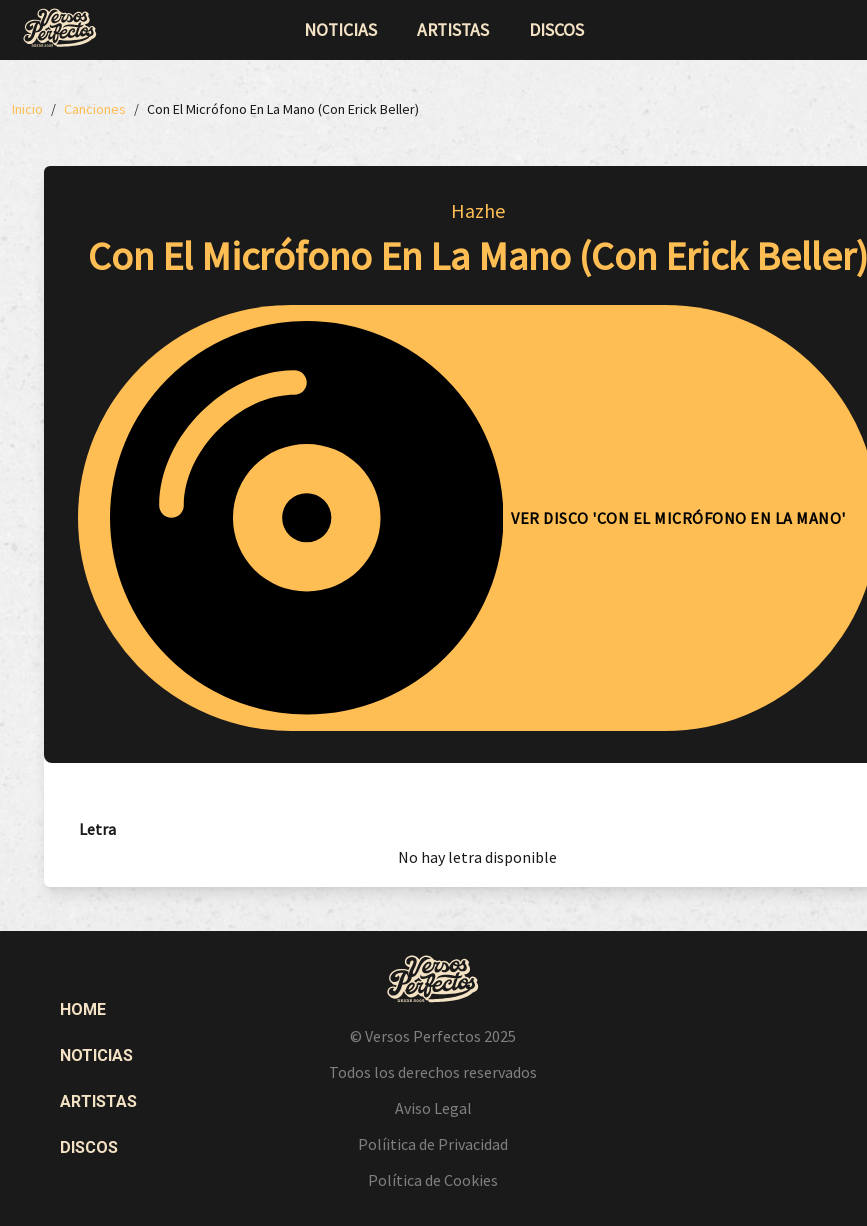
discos (556, 30)
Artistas (98, 1101)
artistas (453, 30)
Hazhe (478, 210)
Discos (89, 1147)
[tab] (97, 829)
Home (83, 1009)
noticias (340, 30)
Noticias (96, 1055)
